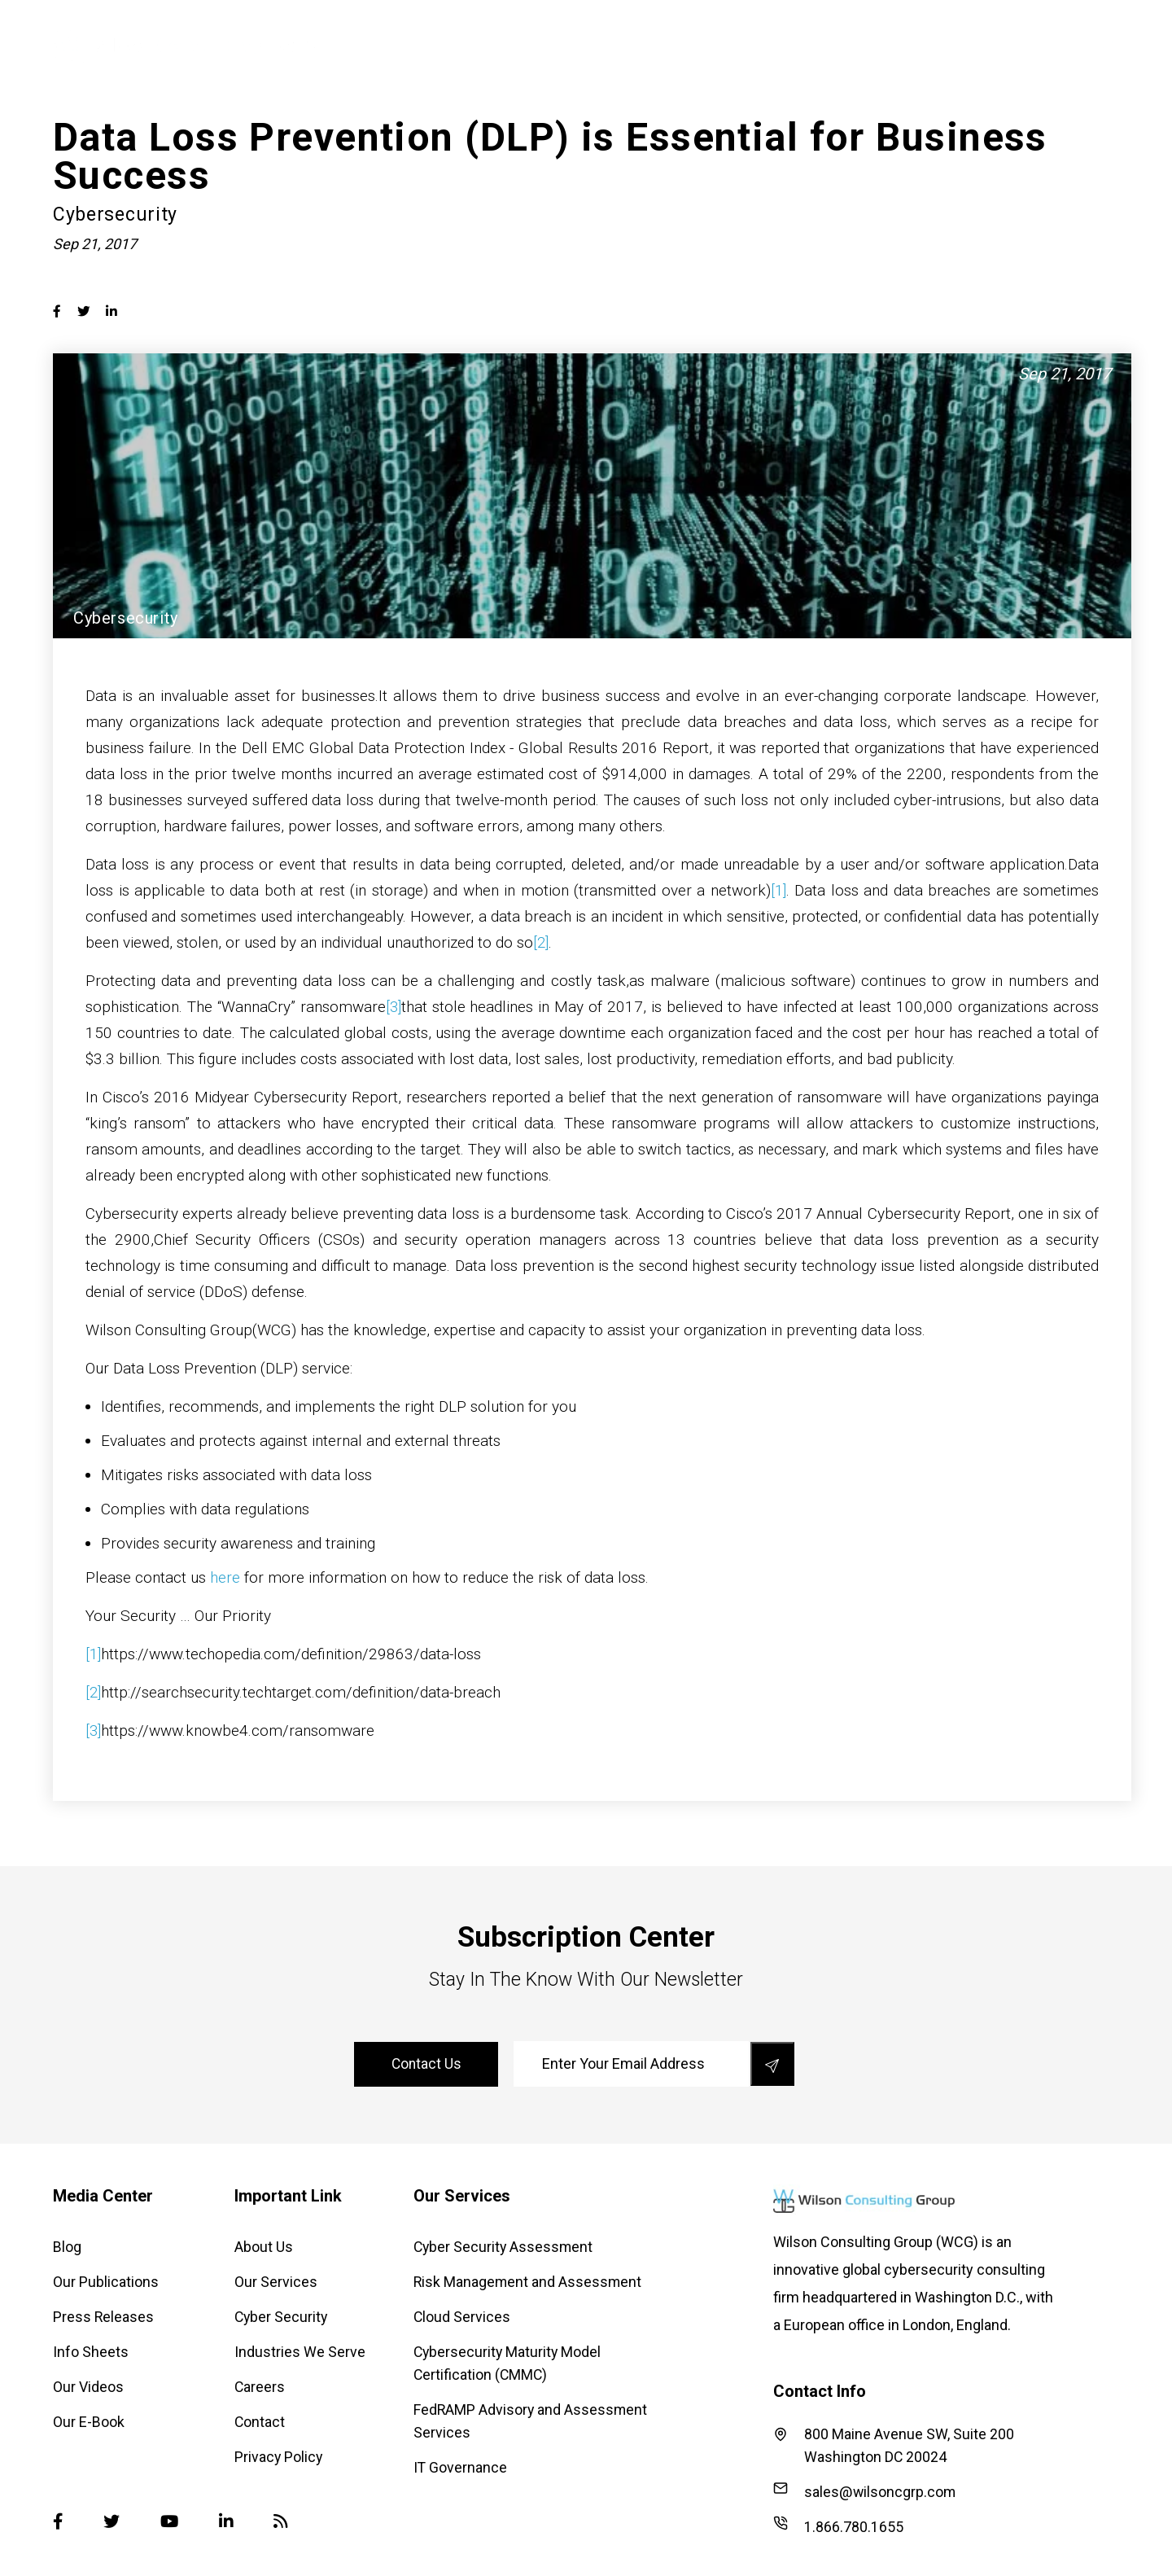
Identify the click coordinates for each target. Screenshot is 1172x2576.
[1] (778, 890)
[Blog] (283, 2521)
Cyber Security (679, 45)
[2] (541, 942)
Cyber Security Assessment (504, 2246)
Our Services (565, 45)
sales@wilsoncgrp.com (864, 2490)
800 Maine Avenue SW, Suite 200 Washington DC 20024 (893, 2445)
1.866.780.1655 (838, 2525)
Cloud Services (462, 2316)
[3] (394, 1006)
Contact (260, 2421)
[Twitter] (112, 2521)
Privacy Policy (279, 2456)
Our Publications (106, 2281)
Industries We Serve (816, 45)
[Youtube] (170, 2521)
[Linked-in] (228, 2521)
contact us (428, 2064)
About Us (470, 45)
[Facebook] (58, 2521)
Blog (67, 2246)
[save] (772, 2064)
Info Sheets (91, 2351)
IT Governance (460, 2467)
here (225, 1577)
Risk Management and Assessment (528, 2281)
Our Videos (88, 2386)
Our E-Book (89, 2421)
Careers (260, 2386)
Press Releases (104, 2316)
